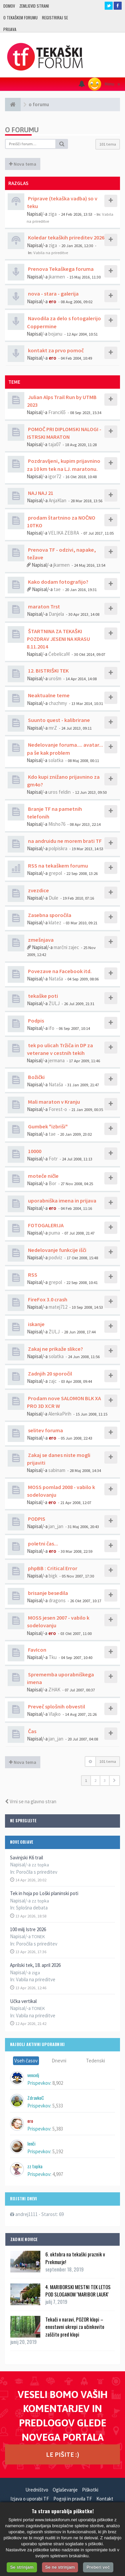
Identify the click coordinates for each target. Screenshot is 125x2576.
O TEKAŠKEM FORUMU (20, 17)
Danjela (56, 614)
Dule (53, 898)
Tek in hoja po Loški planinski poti (44, 1893)
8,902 (57, 2083)
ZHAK (54, 1689)
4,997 (57, 2174)
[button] (114, 1780)
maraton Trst (43, 606)
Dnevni (59, 2060)
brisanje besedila (47, 1593)
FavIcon (36, 1649)
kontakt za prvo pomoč (55, 350)
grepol (55, 873)
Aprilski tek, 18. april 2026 (35, 1965)
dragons (57, 1600)
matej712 (58, 1307)
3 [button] (105, 1780)
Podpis (35, 1020)
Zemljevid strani (34, 6)
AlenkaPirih (59, 1414)
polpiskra (58, 848)
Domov (9, 6)
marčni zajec (66, 947)
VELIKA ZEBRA (63, 533)
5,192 (57, 2151)
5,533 (57, 2105)
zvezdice (38, 890)
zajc (53, 1381)
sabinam (56, 1470)
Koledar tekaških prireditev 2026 (65, 237)
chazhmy (58, 703)
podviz (55, 1257)
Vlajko (55, 1714)
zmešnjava (40, 939)
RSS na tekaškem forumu (57, 865)
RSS (32, 1274)
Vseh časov (26, 2060)
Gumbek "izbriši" (47, 1126)
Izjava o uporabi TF (29, 2499)
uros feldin (59, 792)
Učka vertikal (23, 2001)
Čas (31, 1731)
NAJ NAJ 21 (40, 493)
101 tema (107, 144)
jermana (56, 1060)
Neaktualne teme (48, 695)
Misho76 (56, 824)
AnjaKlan (57, 500)
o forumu (22, 130)
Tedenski (95, 2060)
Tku (53, 1657)
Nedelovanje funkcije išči (56, 1250)
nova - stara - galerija (53, 293)
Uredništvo (36, 2490)
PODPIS (36, 1518)
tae (57, 589)
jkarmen (57, 276)
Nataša (56, 978)
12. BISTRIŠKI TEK (48, 670)
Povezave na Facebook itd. (59, 971)
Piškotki (90, 2490)
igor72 (54, 476)
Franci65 (57, 412)
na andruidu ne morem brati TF (64, 841)
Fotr (53, 1158)
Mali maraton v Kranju (53, 1101)
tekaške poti (42, 995)
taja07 (54, 444)
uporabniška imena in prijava (61, 1200)
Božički (36, 1077)
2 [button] (95, 1780)
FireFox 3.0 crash (47, 1299)
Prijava (9, 29)
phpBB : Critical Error (52, 1568)
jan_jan (56, 1526)
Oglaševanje (65, 2490)
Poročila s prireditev (36, 1872)
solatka (55, 760)
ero (52, 301)
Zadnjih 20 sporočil (49, 1373)
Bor (52, 1183)
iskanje (36, 1324)
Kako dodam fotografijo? (57, 581)
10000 (34, 1151)
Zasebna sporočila (49, 915)
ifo (51, 1028)
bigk (53, 1576)
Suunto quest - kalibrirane (58, 720)
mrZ (53, 728)
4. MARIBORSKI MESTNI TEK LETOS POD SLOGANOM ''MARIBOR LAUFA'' (78, 2290)
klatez (55, 922)
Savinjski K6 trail (26, 1857)
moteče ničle (43, 1175)
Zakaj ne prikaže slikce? (55, 1348)
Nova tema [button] (22, 164)
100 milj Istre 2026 (28, 1929)
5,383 (57, 2129)
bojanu (55, 334)
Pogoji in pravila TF (72, 2499)
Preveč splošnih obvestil (56, 1706)
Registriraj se (55, 17)
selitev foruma (45, 1430)
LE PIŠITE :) (62, 2454)
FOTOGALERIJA (45, 1225)
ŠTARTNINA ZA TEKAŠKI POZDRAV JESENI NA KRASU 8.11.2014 (58, 639)
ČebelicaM (59, 654)
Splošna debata (32, 1907)
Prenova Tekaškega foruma (60, 268)
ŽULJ (54, 1003)
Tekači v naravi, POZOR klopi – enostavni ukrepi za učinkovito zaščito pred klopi (74, 2327)
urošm (55, 678)
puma (54, 1233)
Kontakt (104, 2499)
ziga (52, 214)
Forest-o (58, 1109)
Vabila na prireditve (35, 1979)
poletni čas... (42, 1543)
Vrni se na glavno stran (30, 1801)
